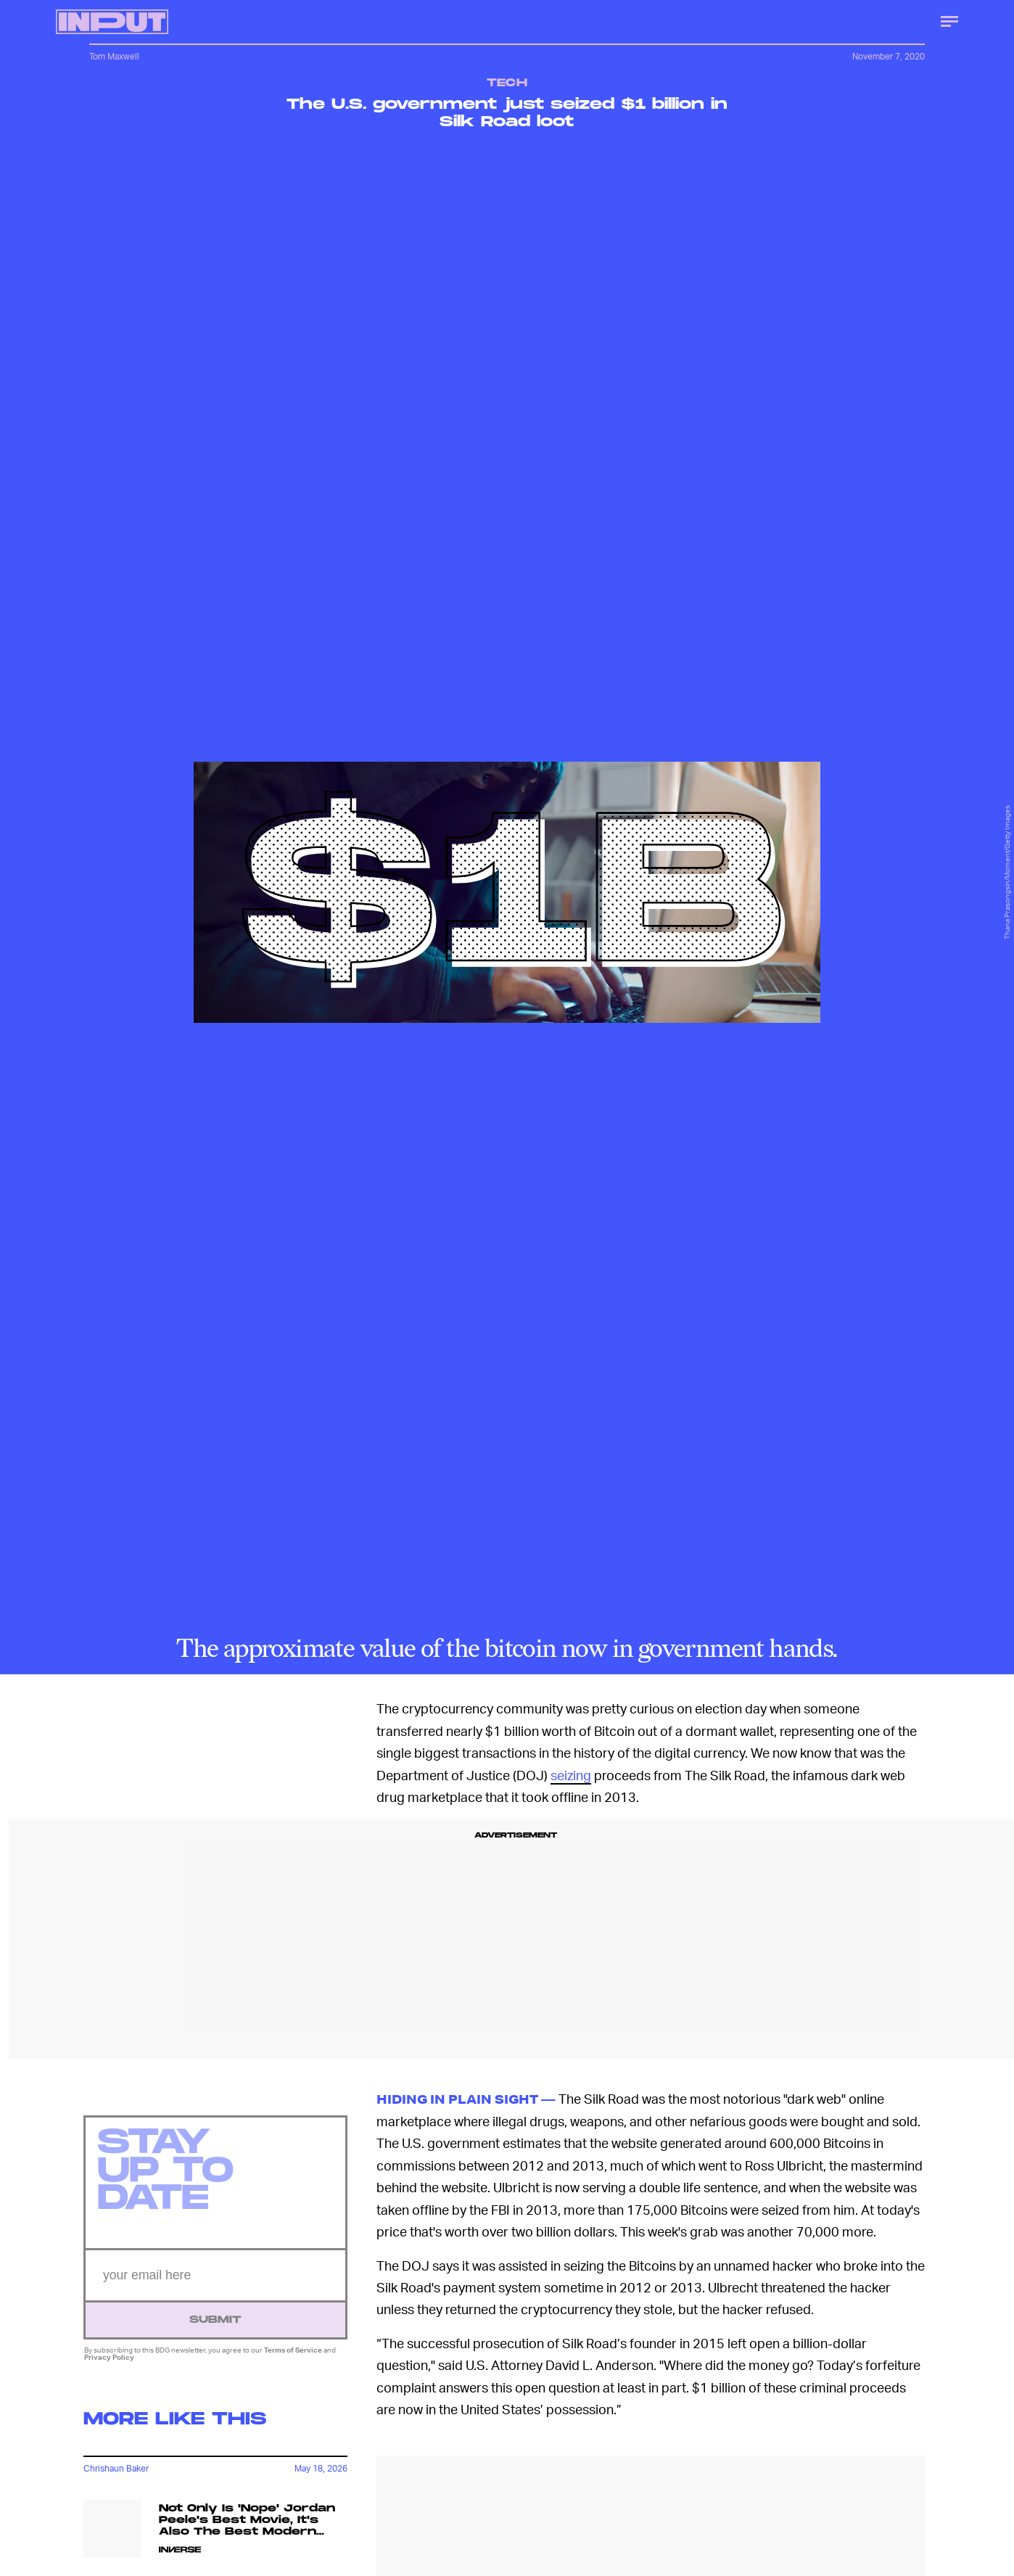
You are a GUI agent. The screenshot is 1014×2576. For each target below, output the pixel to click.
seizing (571, 1774)
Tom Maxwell (114, 56)
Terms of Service (293, 2357)
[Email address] (215, 2283)
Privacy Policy (109, 2364)
